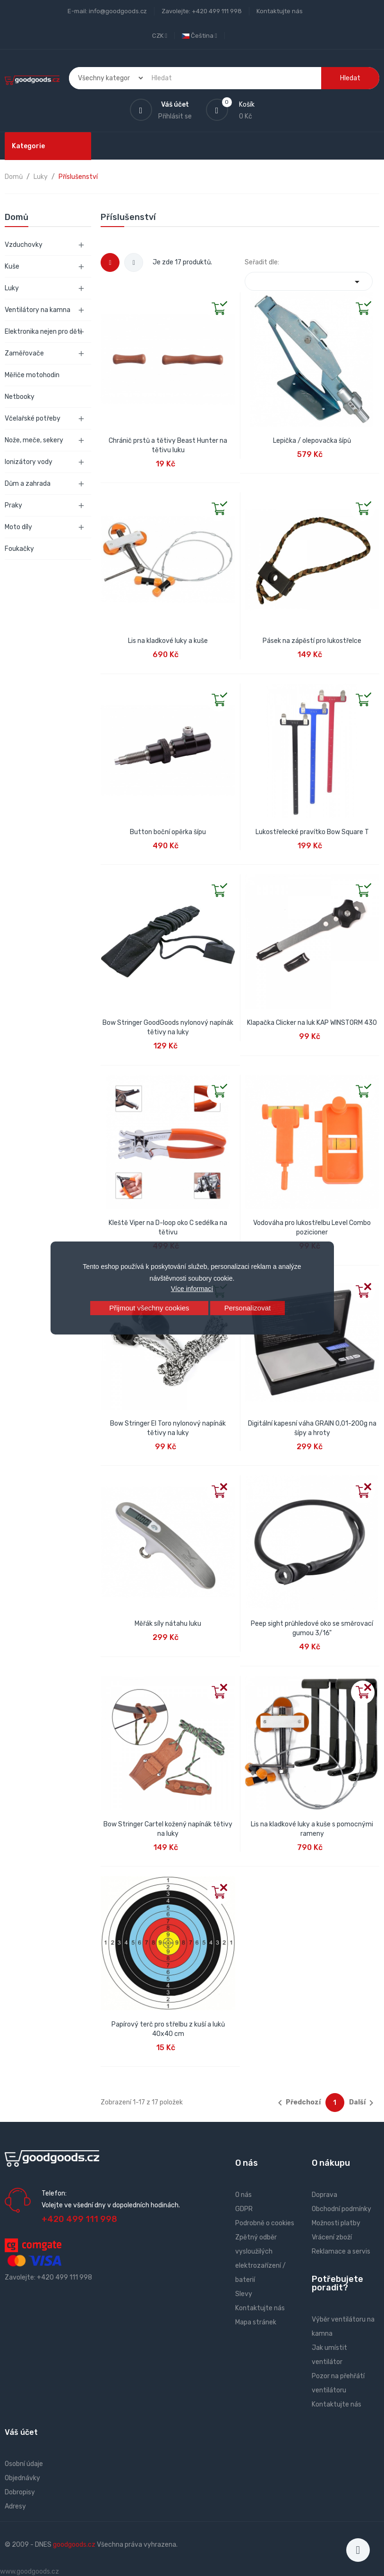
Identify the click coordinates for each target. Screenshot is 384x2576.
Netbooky (19, 397)
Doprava (324, 2195)
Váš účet (21, 2432)
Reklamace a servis (341, 2251)
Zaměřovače (24, 353)
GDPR (244, 2209)
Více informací (192, 1288)
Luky (12, 288)
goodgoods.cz (74, 2545)
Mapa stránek (255, 2322)
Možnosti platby (336, 2223)
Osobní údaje (24, 2464)
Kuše (12, 266)
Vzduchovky (24, 245)
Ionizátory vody (28, 462)
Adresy (15, 2506)
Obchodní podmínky (341, 2209)
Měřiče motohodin (32, 375)
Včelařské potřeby (32, 418)
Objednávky (22, 2478)
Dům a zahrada (28, 484)
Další (363, 2103)
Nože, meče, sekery (34, 440)
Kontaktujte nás (279, 11)
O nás (243, 2195)
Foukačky (19, 549)
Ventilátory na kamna (37, 310)
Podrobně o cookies (264, 2223)
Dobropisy (20, 2492)
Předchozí (297, 2103)
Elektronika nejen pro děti (43, 332)
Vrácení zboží (332, 2237)
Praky (13, 505)
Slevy (243, 2294)
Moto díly (18, 527)
